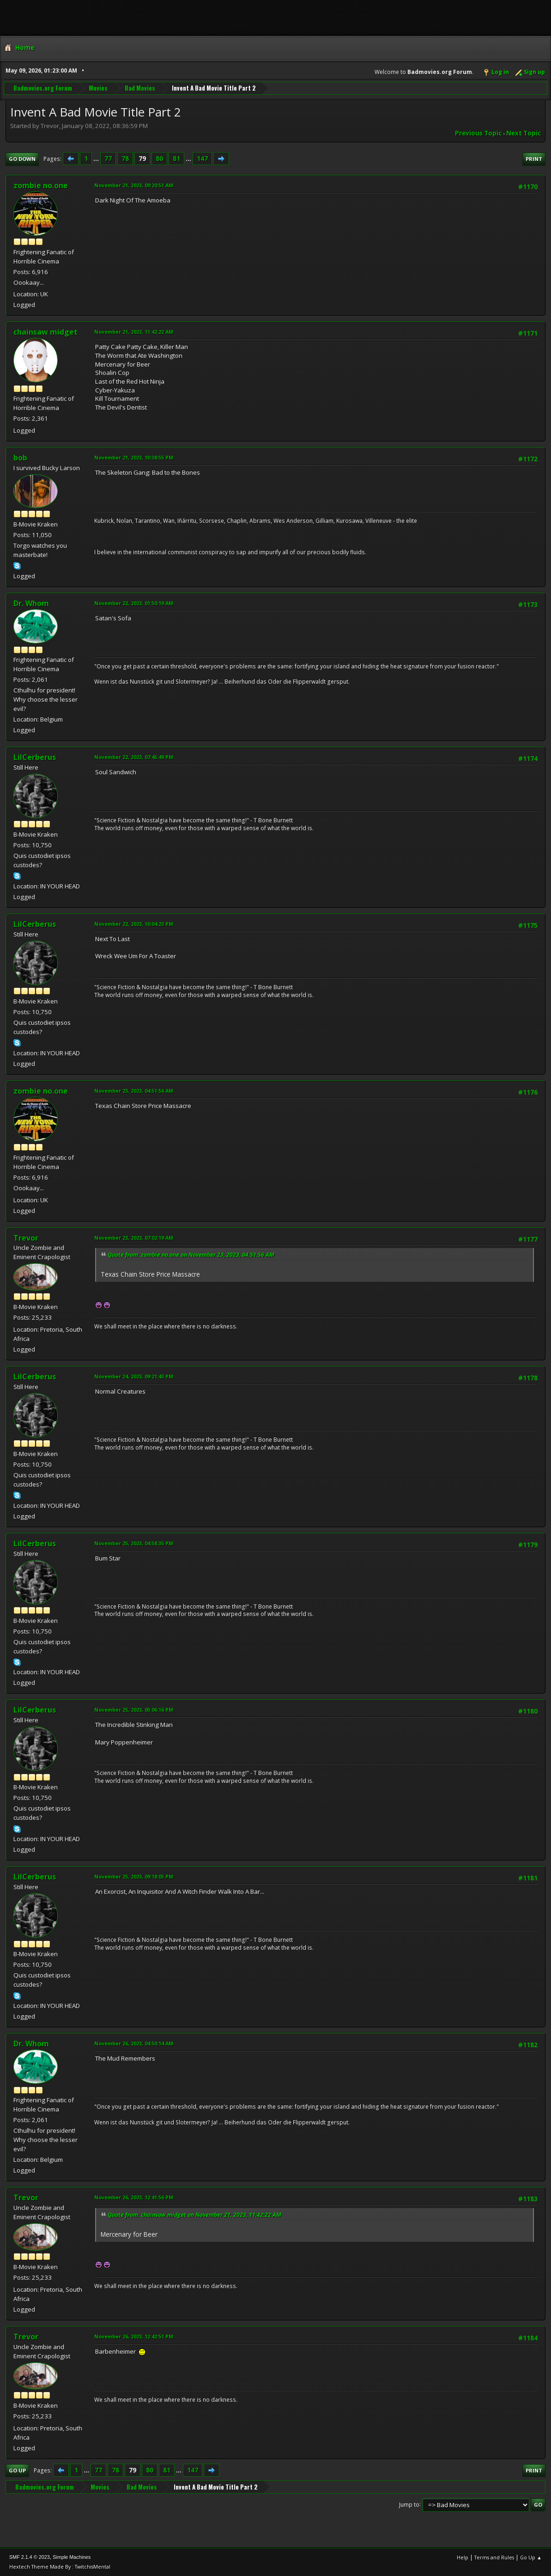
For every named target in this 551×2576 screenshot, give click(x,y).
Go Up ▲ (531, 2557)
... (96, 158)
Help (462, 2557)
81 (176, 158)
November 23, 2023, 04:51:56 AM (133, 1090)
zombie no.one (40, 185)
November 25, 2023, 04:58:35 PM (133, 1543)
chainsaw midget (45, 332)
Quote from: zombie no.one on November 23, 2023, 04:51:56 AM (191, 1255)
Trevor (25, 1238)
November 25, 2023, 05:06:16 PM (133, 1709)
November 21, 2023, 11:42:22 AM (133, 331)
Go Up (17, 2470)
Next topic (523, 133)
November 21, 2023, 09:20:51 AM (133, 185)
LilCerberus (34, 757)
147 (202, 158)
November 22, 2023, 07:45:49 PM (133, 756)
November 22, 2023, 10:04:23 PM (133, 923)
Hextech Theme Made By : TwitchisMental (59, 2566)
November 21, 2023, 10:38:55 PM (133, 457)
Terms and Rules (494, 2557)
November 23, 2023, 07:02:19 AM (133, 1237)
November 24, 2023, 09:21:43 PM (133, 1376)
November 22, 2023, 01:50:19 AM (133, 603)
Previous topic (478, 133)
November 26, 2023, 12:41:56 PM (133, 2197)
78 (125, 158)
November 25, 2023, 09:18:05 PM (133, 1876)
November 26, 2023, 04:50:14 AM (133, 2043)
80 (159, 158)
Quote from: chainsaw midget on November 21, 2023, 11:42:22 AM (194, 2215)
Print (534, 158)
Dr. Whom (31, 603)
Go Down (22, 158)
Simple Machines (72, 2557)
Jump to (409, 2504)
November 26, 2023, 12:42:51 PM (133, 2336)
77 (108, 158)
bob (20, 458)
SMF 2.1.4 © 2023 (29, 2557)
